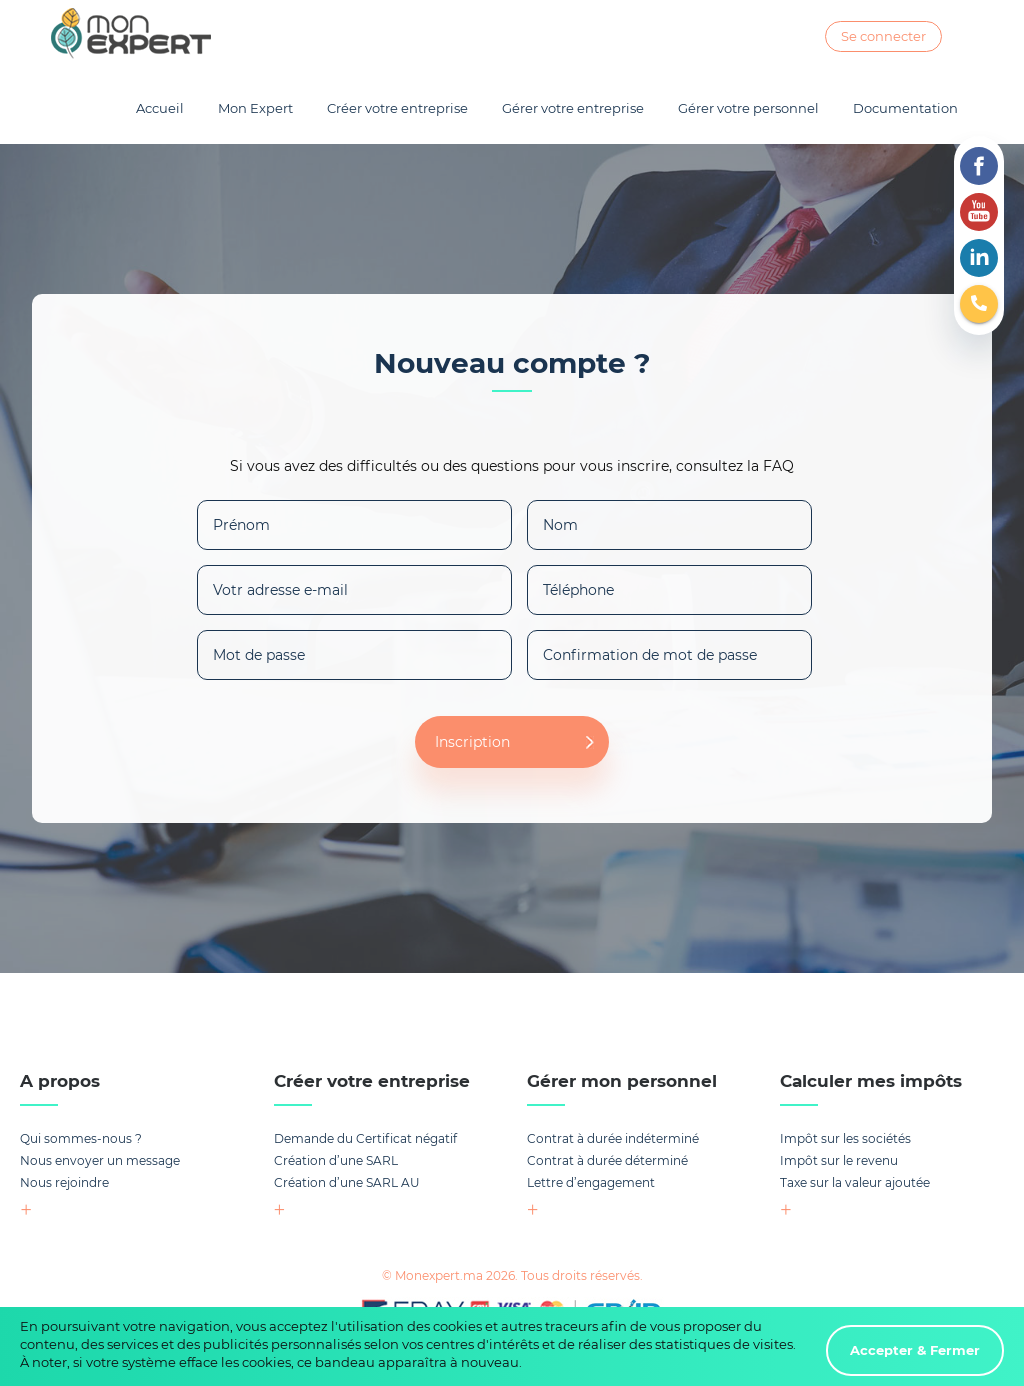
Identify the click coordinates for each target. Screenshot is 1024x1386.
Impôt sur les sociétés (845, 1138)
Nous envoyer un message (100, 1160)
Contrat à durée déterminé (607, 1160)
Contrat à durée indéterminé (613, 1138)
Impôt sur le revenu (839, 1160)
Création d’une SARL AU (347, 1182)
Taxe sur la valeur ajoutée (855, 1182)
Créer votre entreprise (397, 108)
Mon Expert (255, 108)
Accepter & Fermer (915, 1350)
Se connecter (883, 36)
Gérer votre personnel (748, 108)
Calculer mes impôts (871, 1081)
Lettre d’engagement (591, 1182)
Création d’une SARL (336, 1160)
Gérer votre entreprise (573, 108)
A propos (60, 1081)
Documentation (905, 108)
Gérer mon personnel (622, 1081)
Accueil (160, 108)
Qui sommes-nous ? (81, 1138)
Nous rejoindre (64, 1182)
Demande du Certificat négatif (365, 1138)
